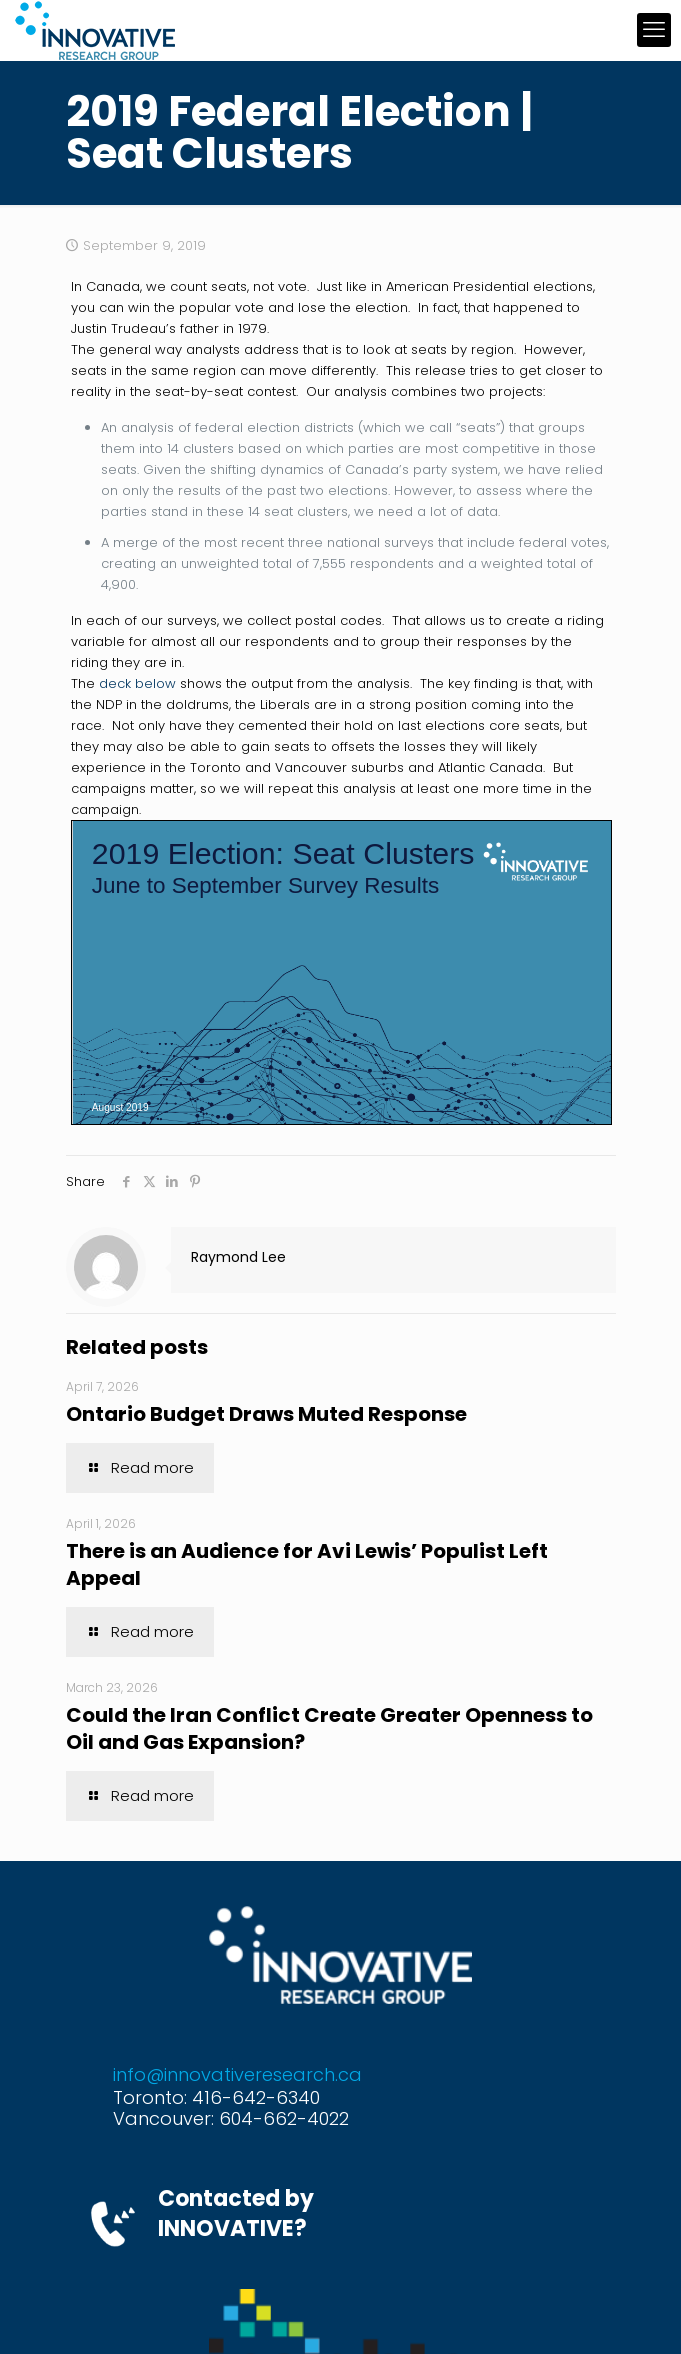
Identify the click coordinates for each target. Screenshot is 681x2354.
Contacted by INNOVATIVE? (236, 2214)
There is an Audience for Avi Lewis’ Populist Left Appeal (307, 1564)
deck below (137, 683)
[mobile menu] (654, 30)
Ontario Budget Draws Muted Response (266, 1414)
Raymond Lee (238, 1257)
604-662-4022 (284, 2118)
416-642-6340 (256, 2097)
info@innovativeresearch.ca (237, 2074)
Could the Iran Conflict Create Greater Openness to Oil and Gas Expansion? (329, 1728)
